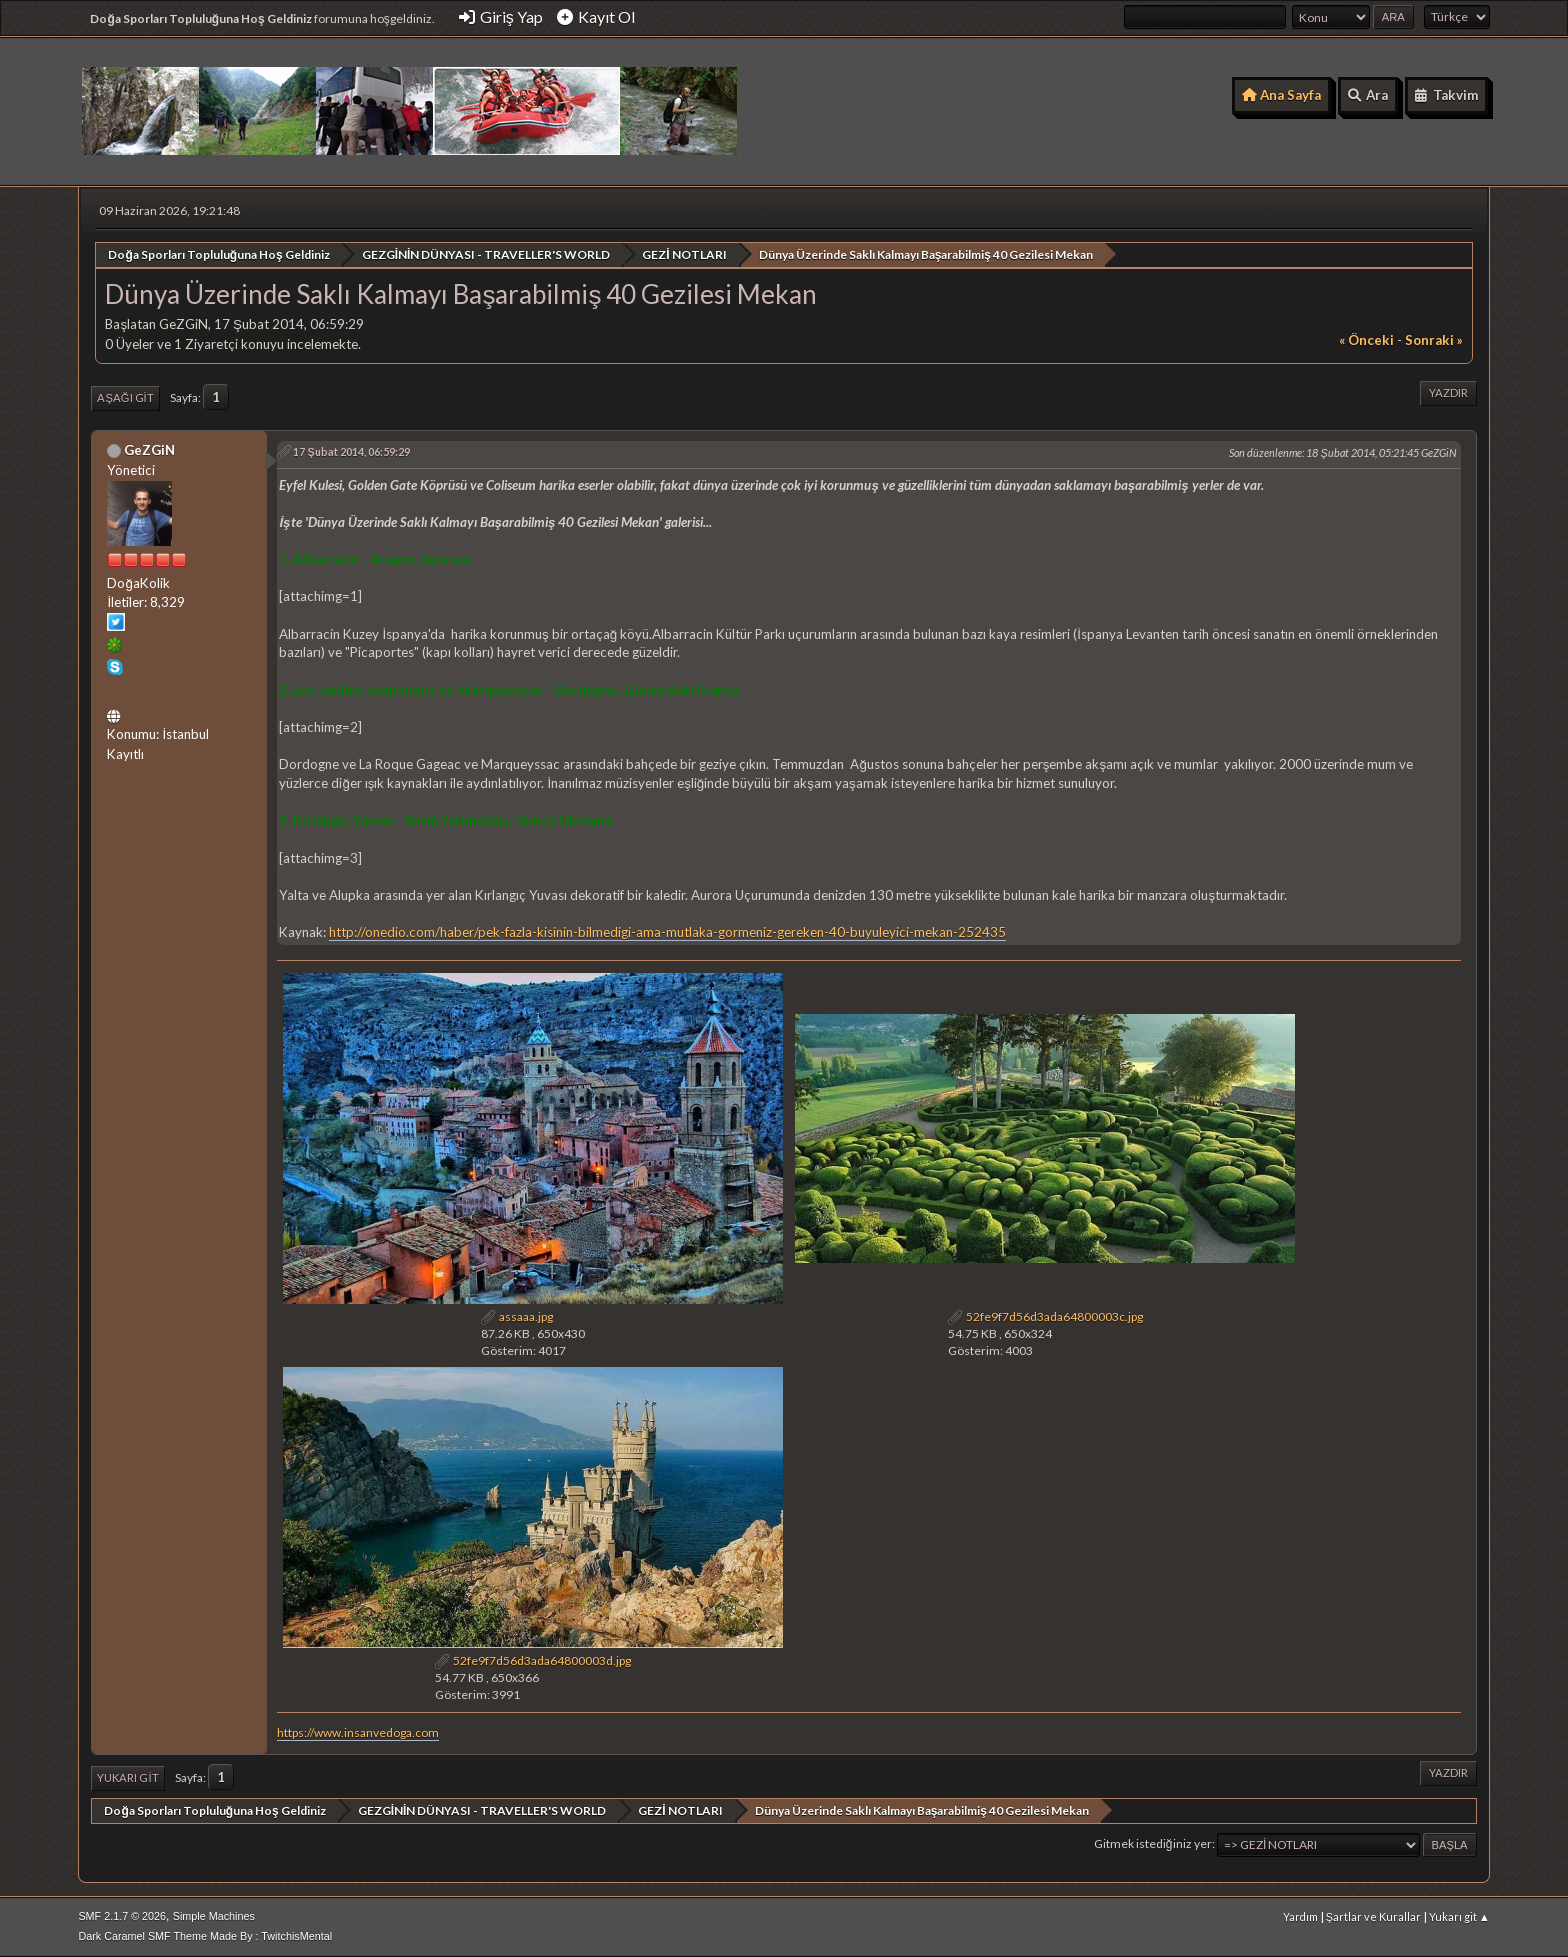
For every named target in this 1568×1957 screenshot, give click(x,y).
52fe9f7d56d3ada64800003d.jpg (533, 1660)
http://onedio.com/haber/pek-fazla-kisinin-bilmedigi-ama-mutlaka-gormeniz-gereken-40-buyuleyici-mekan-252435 (667, 932)
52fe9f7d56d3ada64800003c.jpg (1045, 1315)
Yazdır (1448, 392)
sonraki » (1434, 340)
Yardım (1300, 1916)
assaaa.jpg (517, 1315)
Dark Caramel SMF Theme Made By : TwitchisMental (205, 1936)
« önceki (1366, 340)
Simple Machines (214, 1916)
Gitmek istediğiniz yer (1153, 1843)
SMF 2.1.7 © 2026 (122, 1916)
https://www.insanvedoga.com (358, 1731)
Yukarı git (127, 1777)
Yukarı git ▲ (1459, 1916)
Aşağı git (125, 397)
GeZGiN (149, 449)
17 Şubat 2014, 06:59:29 (351, 450)
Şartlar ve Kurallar (1373, 1916)
